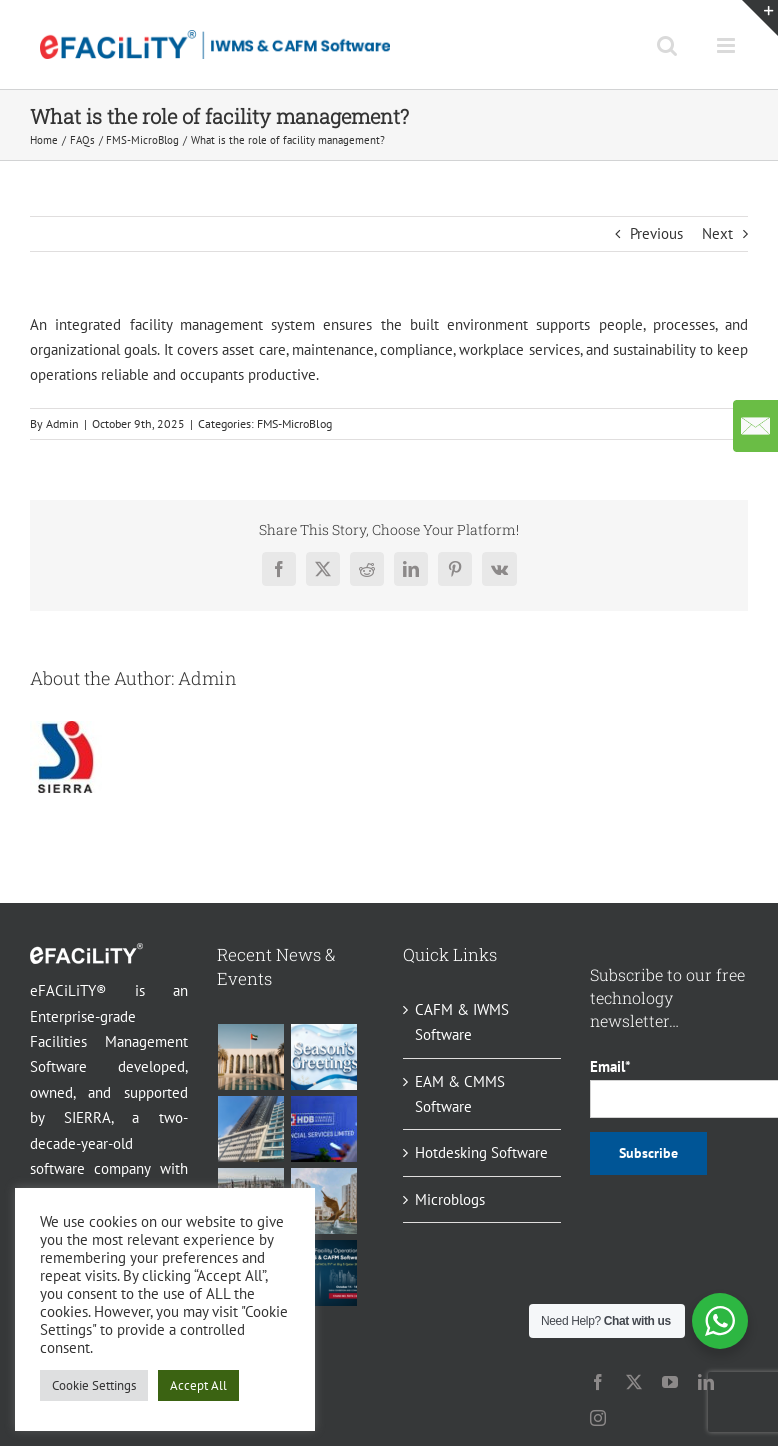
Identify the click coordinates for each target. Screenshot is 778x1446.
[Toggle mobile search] (667, 45)
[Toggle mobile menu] (727, 45)
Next (717, 233)
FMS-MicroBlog (294, 423)
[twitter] (634, 1382)
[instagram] (598, 1418)
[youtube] (670, 1382)
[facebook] (598, 1382)
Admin (62, 423)
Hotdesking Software (481, 1152)
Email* (669, 1087)
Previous (656, 233)
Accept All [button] (198, 1385)
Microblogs (450, 1199)
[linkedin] (706, 1382)
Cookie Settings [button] (94, 1385)
